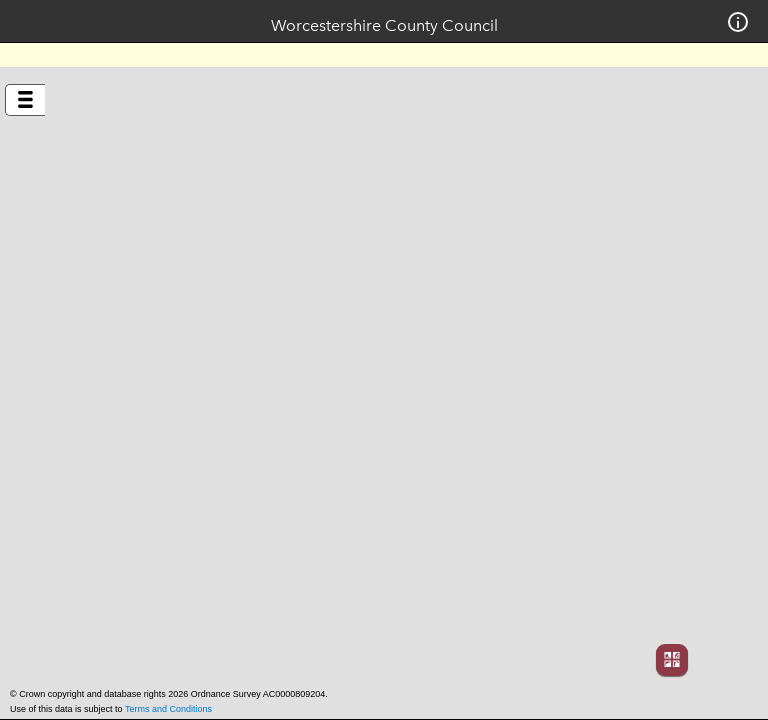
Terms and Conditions (168, 709)
